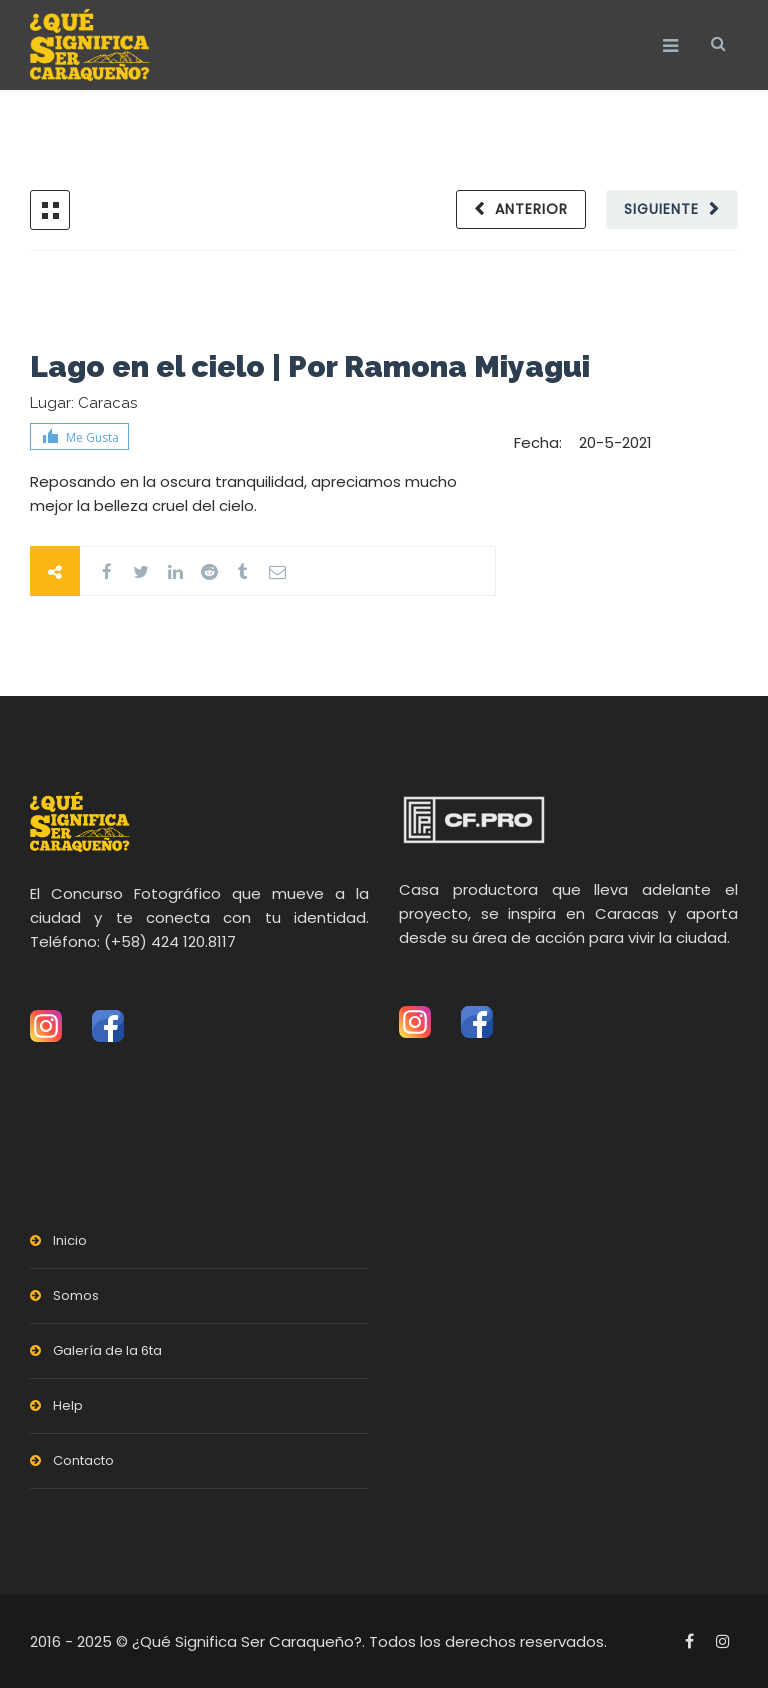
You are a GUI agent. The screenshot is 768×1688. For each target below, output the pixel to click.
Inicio (70, 1240)
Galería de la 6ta (107, 1350)
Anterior (531, 209)
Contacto (83, 1460)
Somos (76, 1295)
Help (68, 1405)
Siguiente (661, 209)
